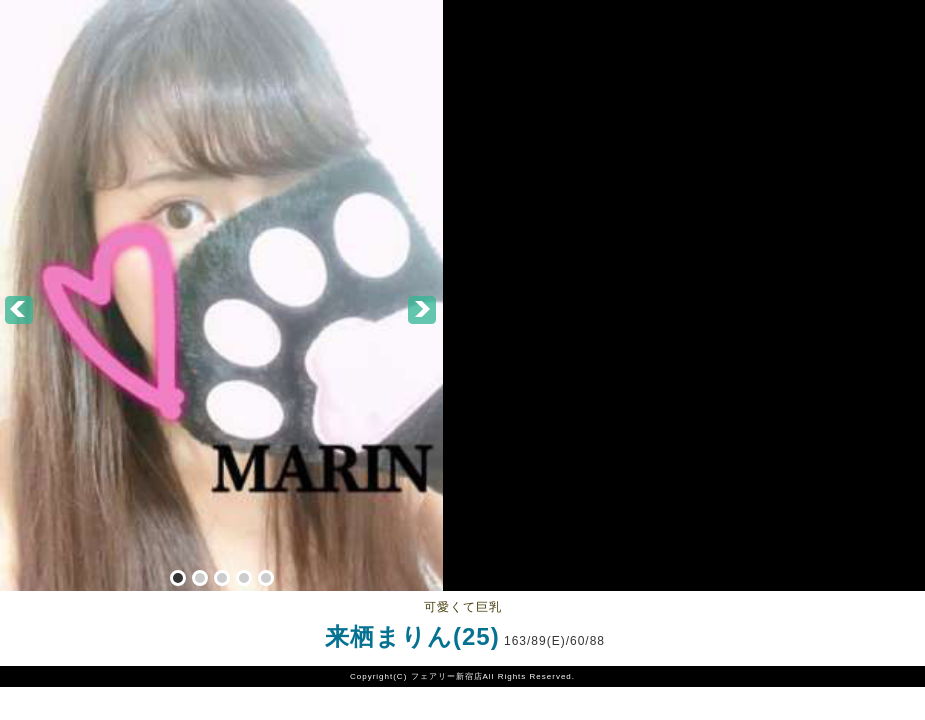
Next (423, 311)
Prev (20, 311)
